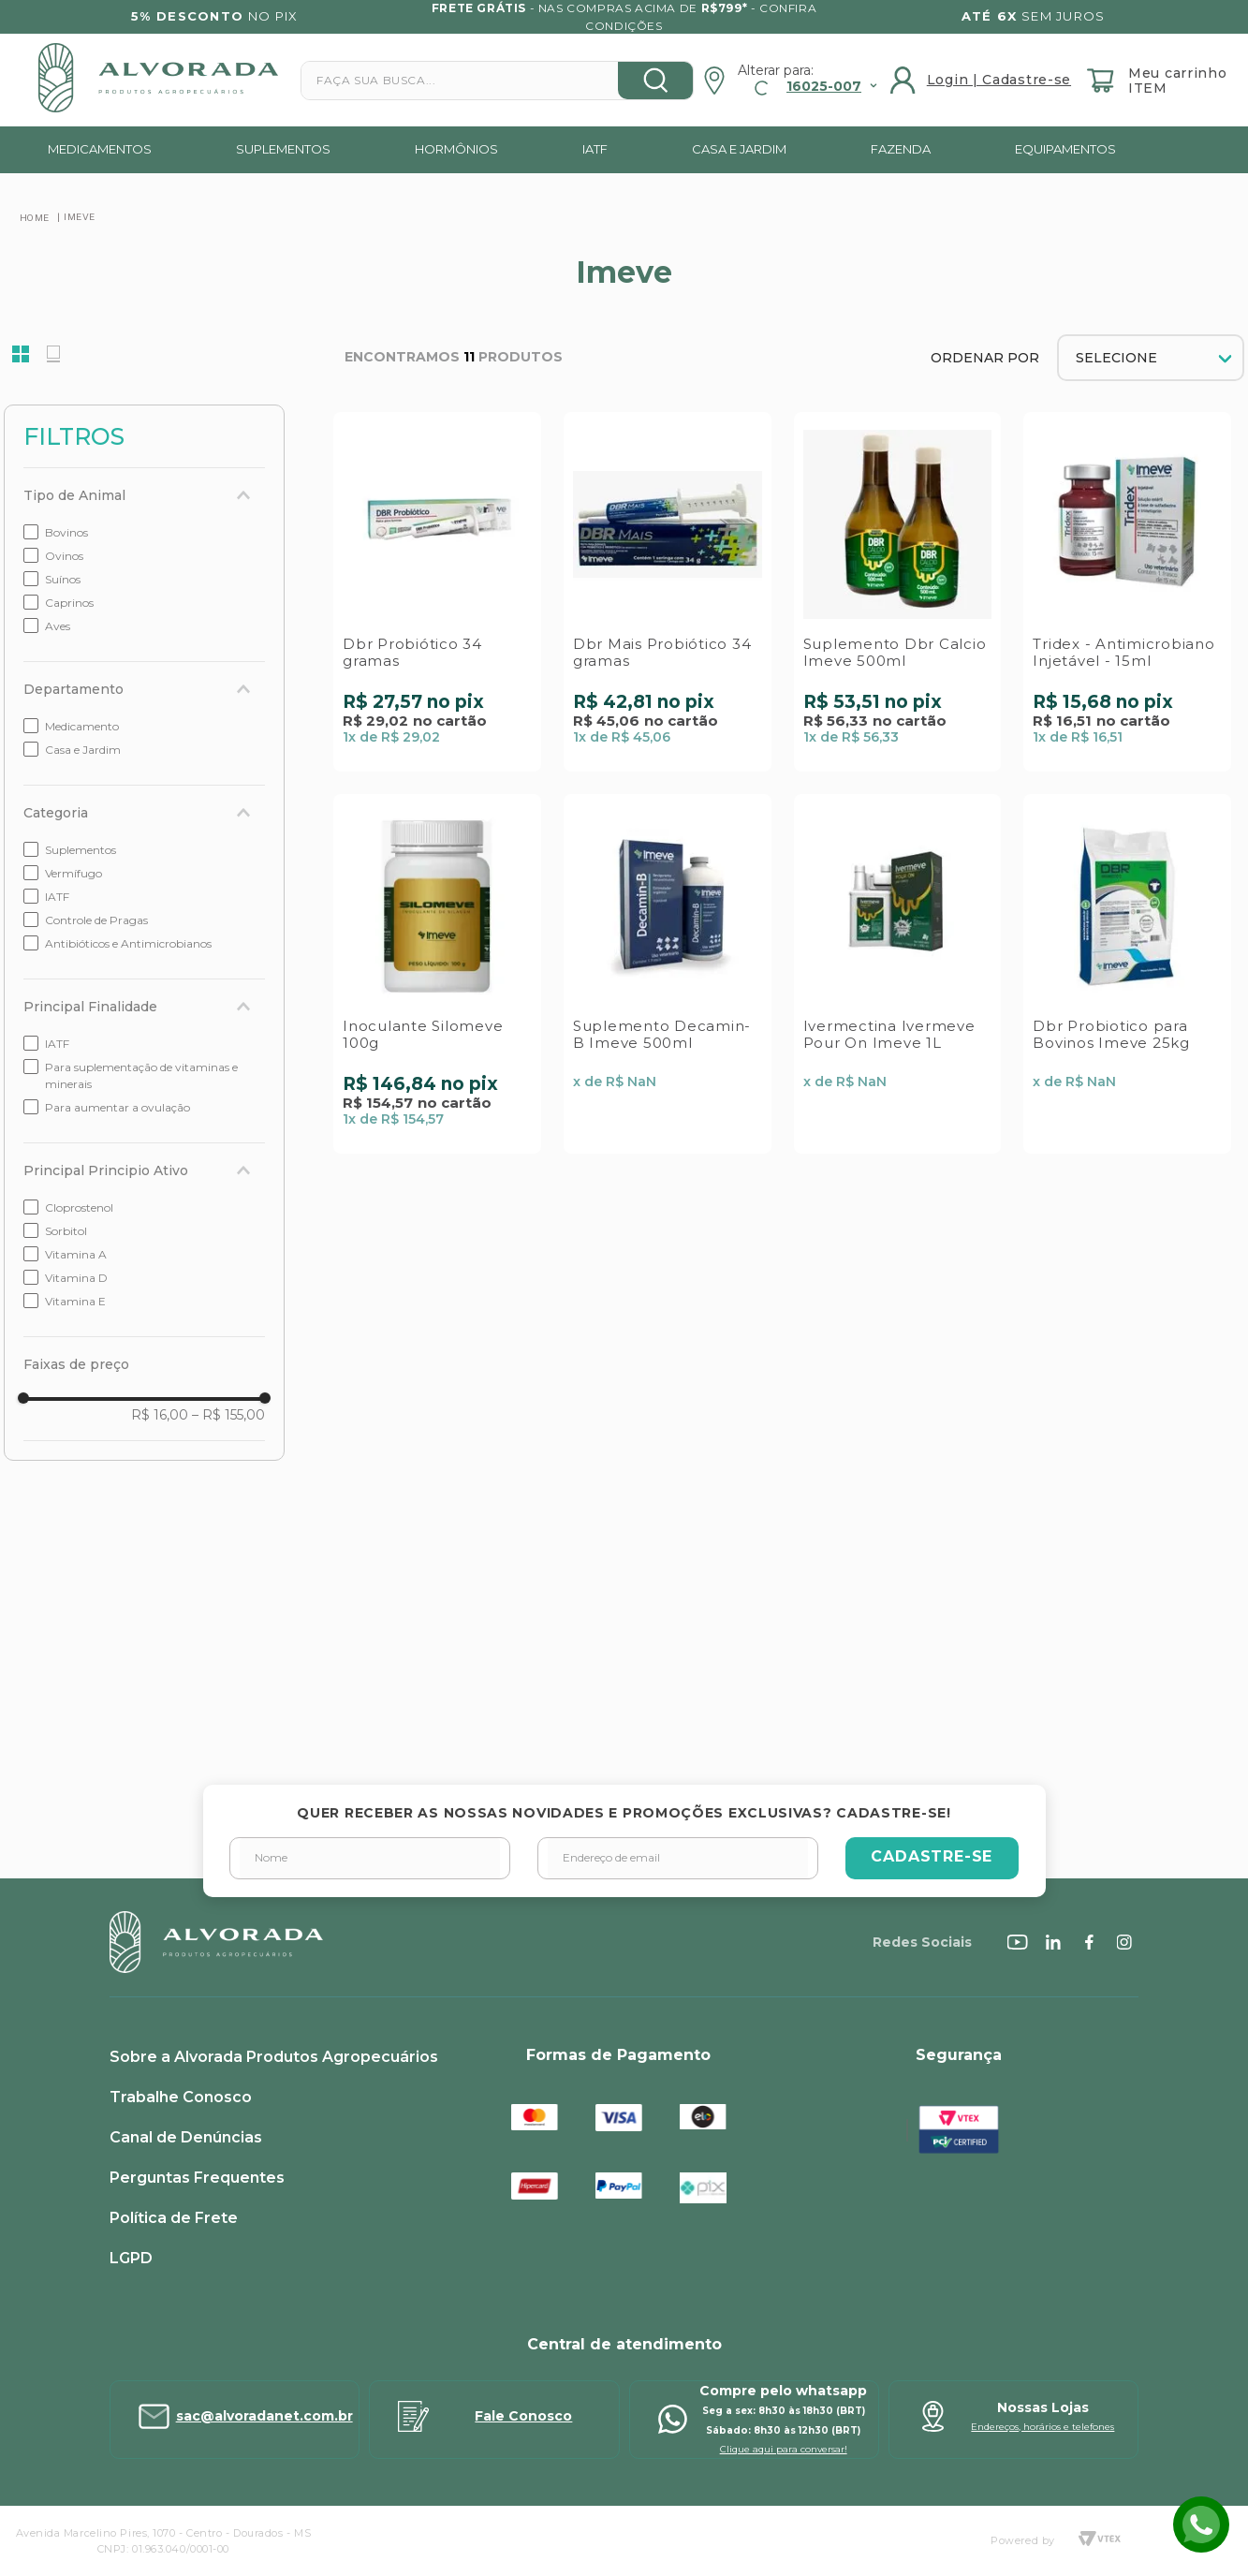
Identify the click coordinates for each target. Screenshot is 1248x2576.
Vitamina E (75, 1301)
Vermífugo (73, 873)
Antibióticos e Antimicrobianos (128, 943)
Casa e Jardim (83, 750)
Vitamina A (76, 1254)
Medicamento (82, 726)
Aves (57, 626)
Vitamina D (76, 1278)
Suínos (63, 579)
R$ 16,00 (159, 1414)
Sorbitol (66, 1231)
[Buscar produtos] (655, 80)
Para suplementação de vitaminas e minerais (141, 1075)
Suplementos (80, 850)
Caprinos (69, 603)
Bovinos (66, 532)
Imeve (79, 216)
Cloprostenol (79, 1207)
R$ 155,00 (228, 1414)
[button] (144, 495)
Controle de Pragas (96, 920)
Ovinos (64, 556)
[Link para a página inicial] (34, 217)
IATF (57, 897)
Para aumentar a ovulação (117, 1107)
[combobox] (497, 80)
